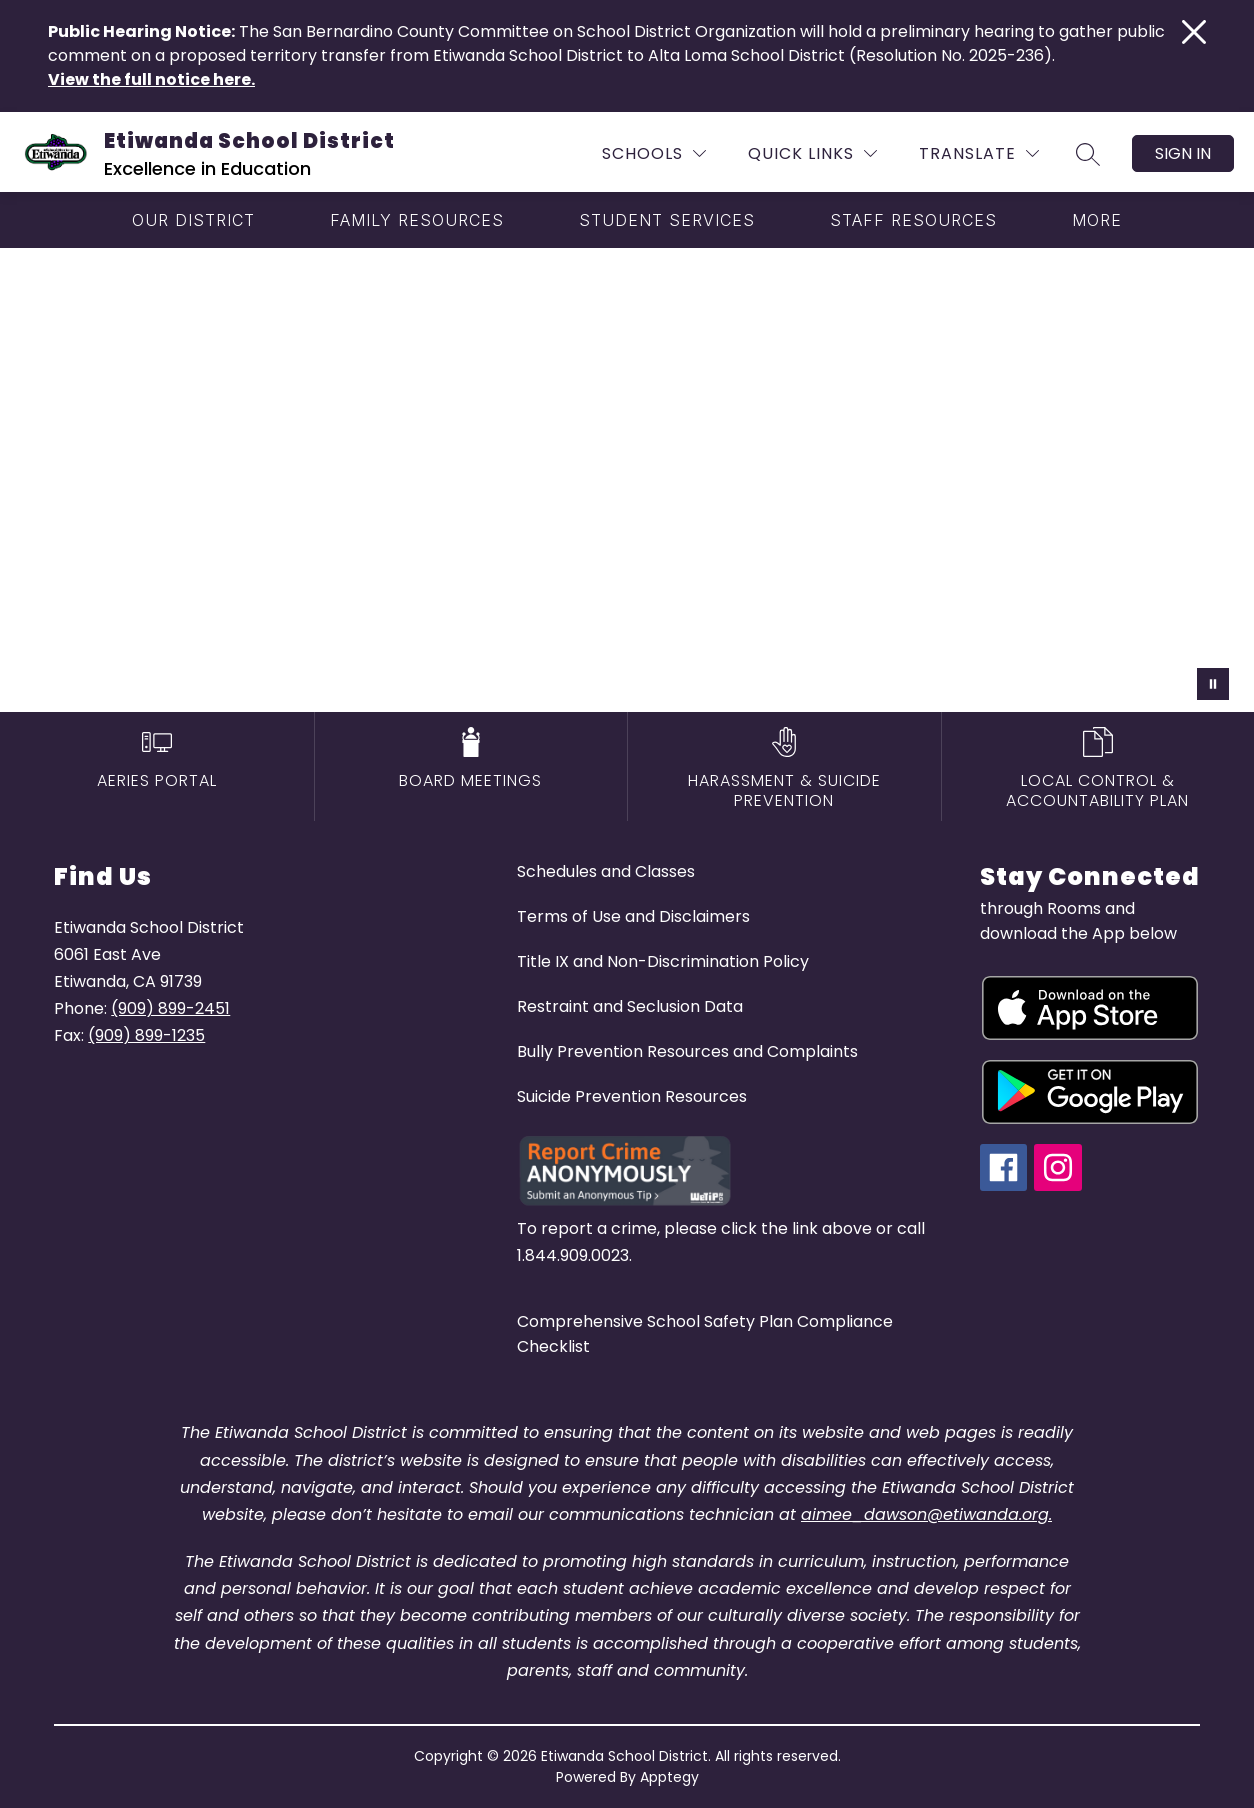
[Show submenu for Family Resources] (417, 220)
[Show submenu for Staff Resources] (913, 220)
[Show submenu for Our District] (193, 220)
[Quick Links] (812, 153)
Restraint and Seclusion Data (630, 1006)
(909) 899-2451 (170, 1008)
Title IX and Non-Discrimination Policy (663, 961)
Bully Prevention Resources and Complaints (687, 1051)
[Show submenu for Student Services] (667, 220)
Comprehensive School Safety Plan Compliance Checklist (705, 1334)
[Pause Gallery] (1213, 684)
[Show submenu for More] (1097, 220)
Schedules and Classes (606, 871)
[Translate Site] (979, 153)
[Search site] (1088, 154)
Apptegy (669, 1777)
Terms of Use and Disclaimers (633, 916)
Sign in (1183, 153)
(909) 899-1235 (146, 1035)
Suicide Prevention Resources (632, 1096)
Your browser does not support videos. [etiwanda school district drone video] (627, 480)
